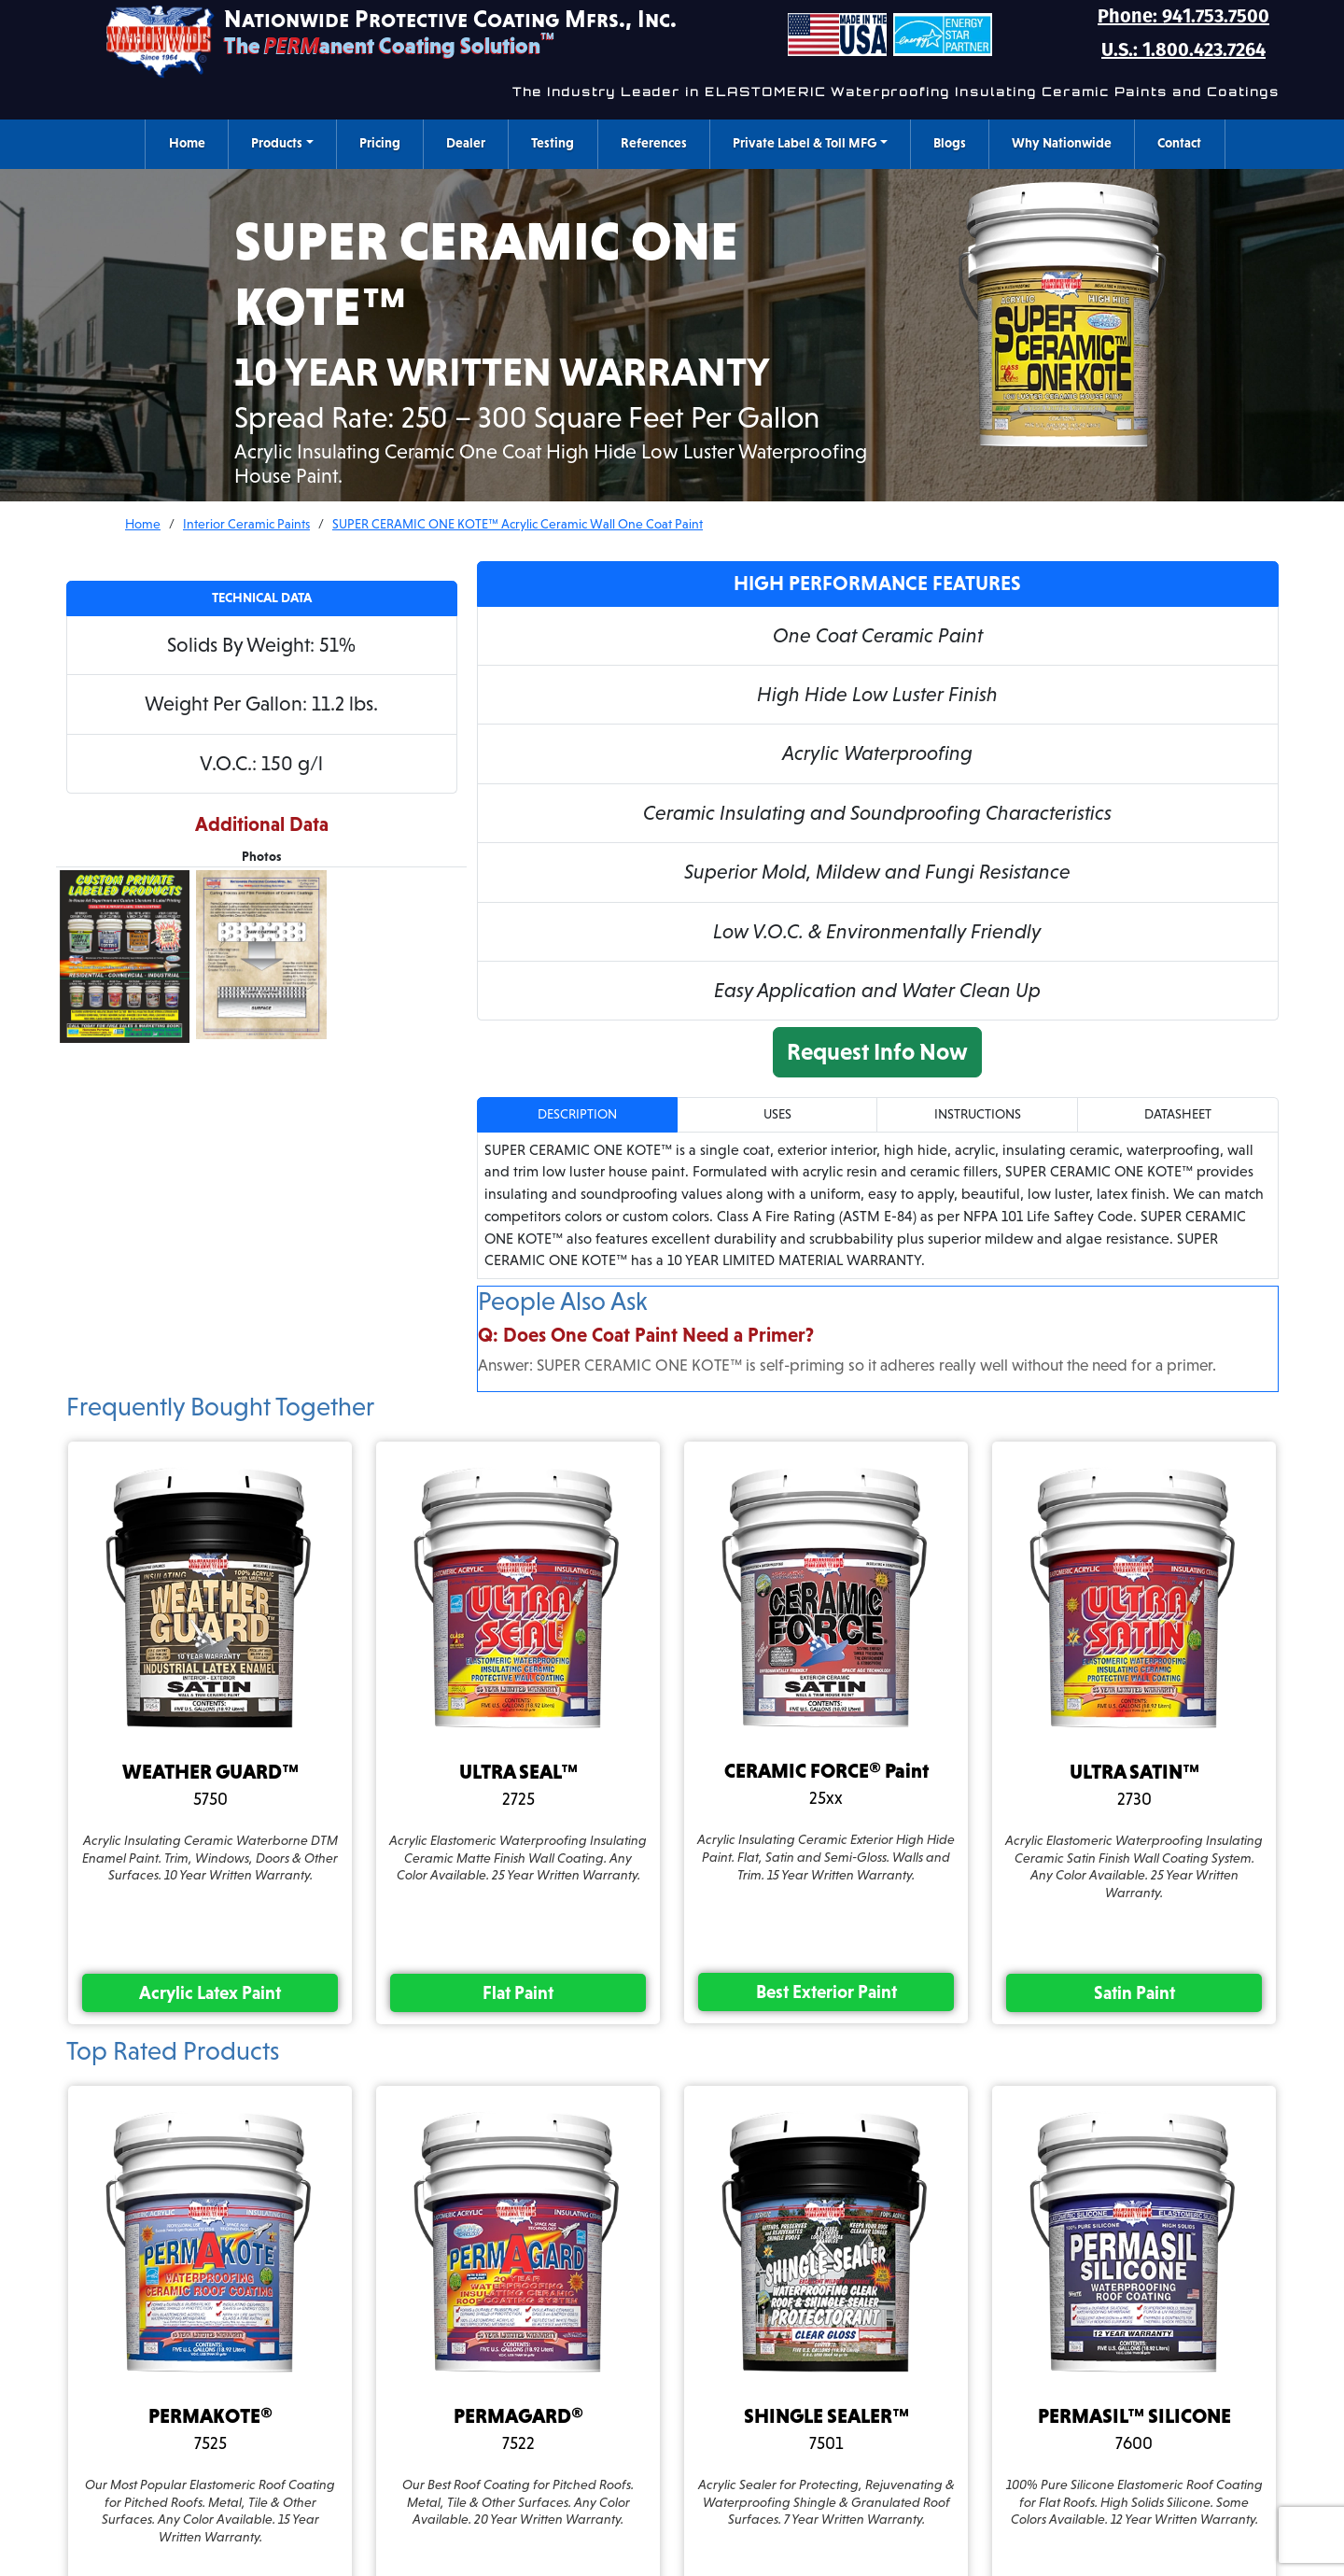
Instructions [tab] (977, 1113)
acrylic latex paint (210, 1992)
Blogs (949, 142)
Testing (552, 142)
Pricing (379, 142)
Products (276, 142)
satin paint (1134, 1992)
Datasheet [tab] (1177, 1113)
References (654, 142)
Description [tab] (577, 1113)
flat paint (518, 1992)
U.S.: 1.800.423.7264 (1183, 49)
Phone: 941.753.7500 (1183, 16)
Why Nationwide (1062, 142)
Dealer (465, 142)
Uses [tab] (777, 1113)
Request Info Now (877, 1051)
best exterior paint (826, 1991)
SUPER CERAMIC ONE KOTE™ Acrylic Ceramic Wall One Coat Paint (517, 523)
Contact (1179, 142)
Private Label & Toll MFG (804, 142)
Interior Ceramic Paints (246, 523)
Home (187, 142)
